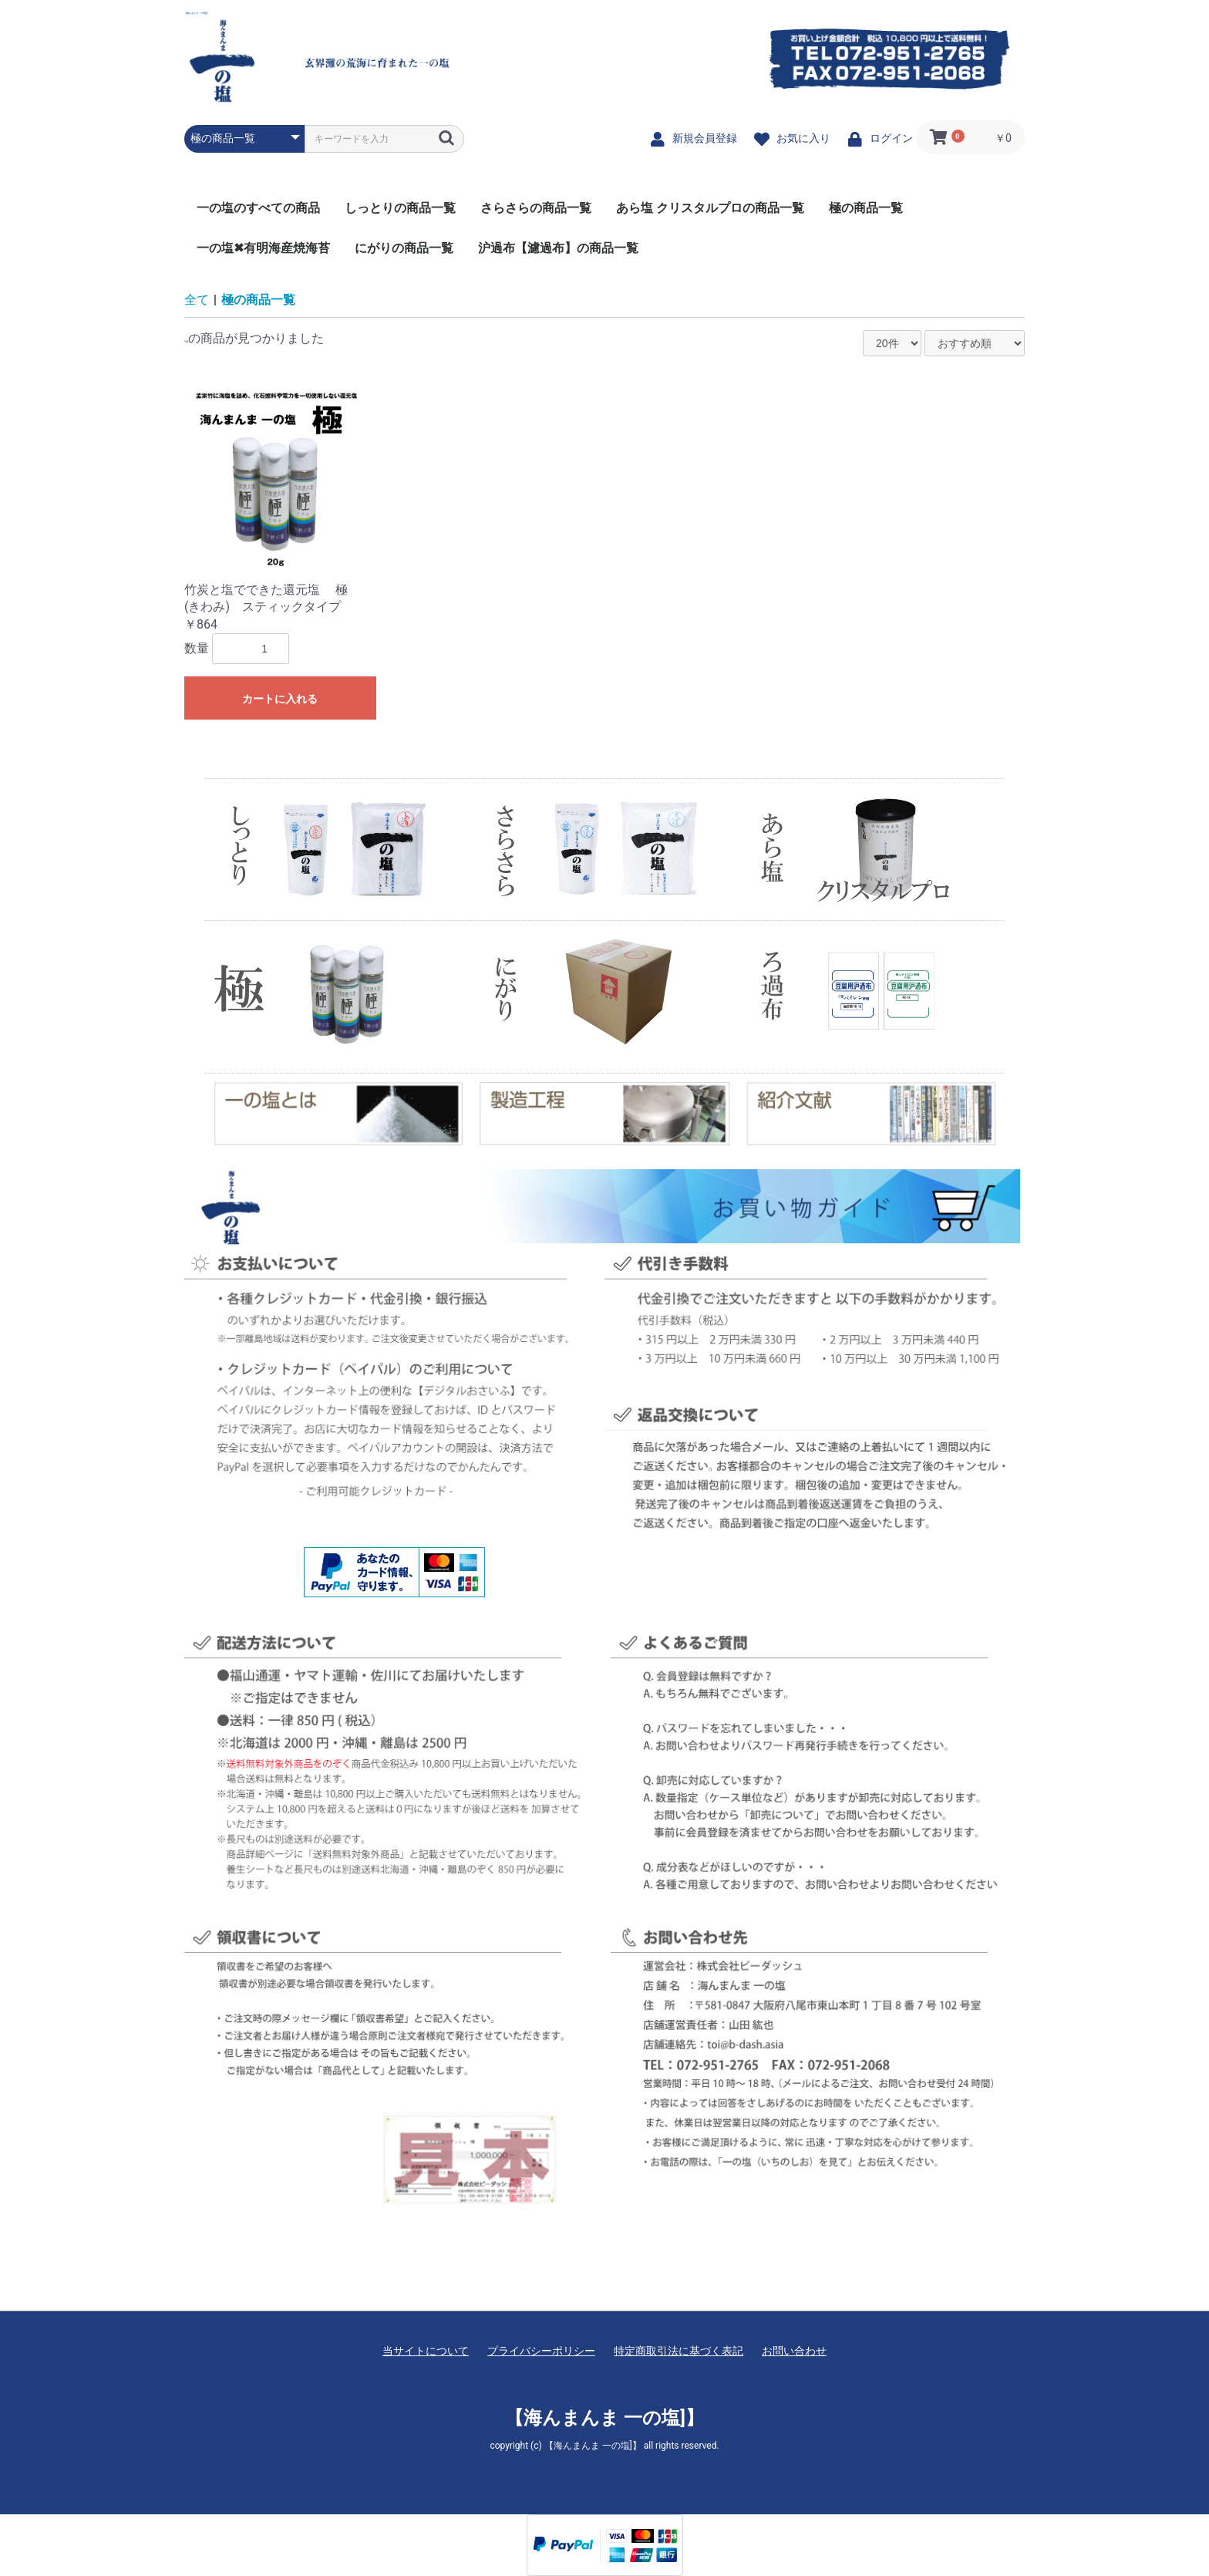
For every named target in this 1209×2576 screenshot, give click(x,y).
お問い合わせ (794, 2351)
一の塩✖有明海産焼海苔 (263, 248)
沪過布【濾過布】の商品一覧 (558, 248)
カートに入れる (280, 699)
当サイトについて (425, 2351)
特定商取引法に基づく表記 (678, 2351)
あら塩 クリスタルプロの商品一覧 (710, 208)
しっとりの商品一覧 (400, 208)
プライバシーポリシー (541, 2351)
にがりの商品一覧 (404, 248)
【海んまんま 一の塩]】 (196, 13)
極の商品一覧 (866, 208)
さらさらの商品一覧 (535, 208)
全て (196, 299)
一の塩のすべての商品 (258, 208)
